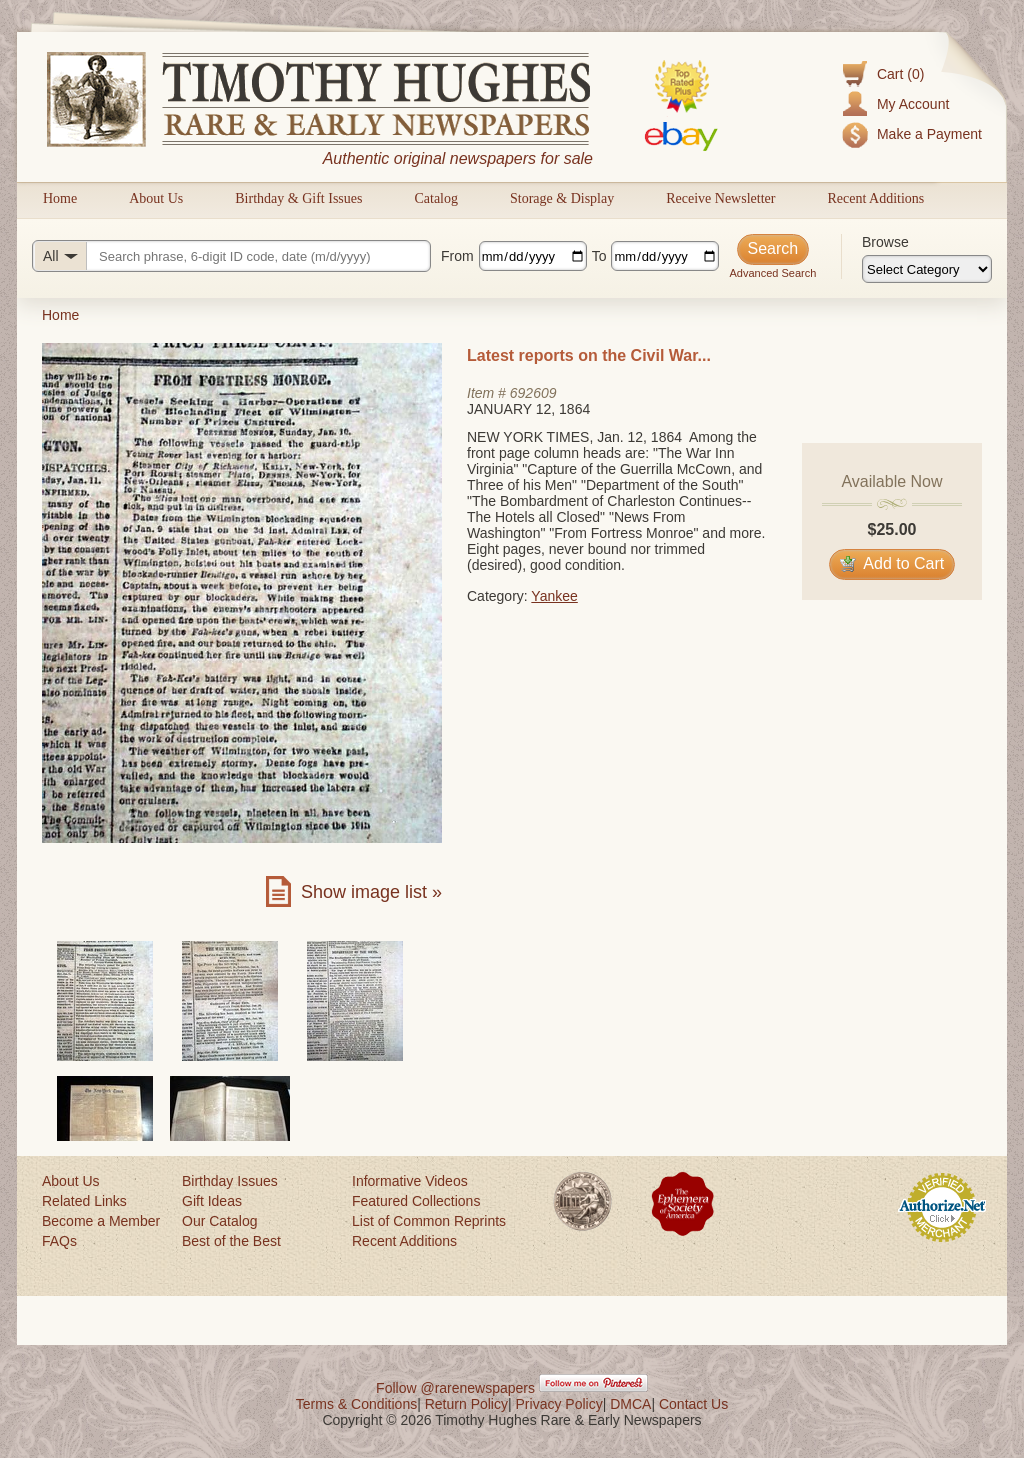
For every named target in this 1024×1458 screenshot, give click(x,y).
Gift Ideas (212, 1201)
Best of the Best (231, 1241)
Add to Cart (892, 563)
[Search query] (231, 256)
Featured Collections (416, 1201)
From (457, 256)
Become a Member (101, 1221)
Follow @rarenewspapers (455, 1388)
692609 (533, 393)
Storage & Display (562, 198)
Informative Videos (410, 1181)
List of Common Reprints (429, 1221)
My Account (913, 104)
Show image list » (371, 892)
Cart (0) (900, 74)
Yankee (554, 596)
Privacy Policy (559, 1404)
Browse (885, 242)
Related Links (84, 1201)
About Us (156, 198)
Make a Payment (929, 134)
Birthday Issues (230, 1181)
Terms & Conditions (356, 1404)
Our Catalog (219, 1221)
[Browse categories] (927, 269)
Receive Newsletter (720, 198)
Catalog (436, 198)
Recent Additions (875, 198)
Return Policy (466, 1404)
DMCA (630, 1404)
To (599, 256)
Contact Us (693, 1404)
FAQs (59, 1241)
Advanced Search (772, 273)
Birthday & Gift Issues (298, 198)
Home (60, 198)
